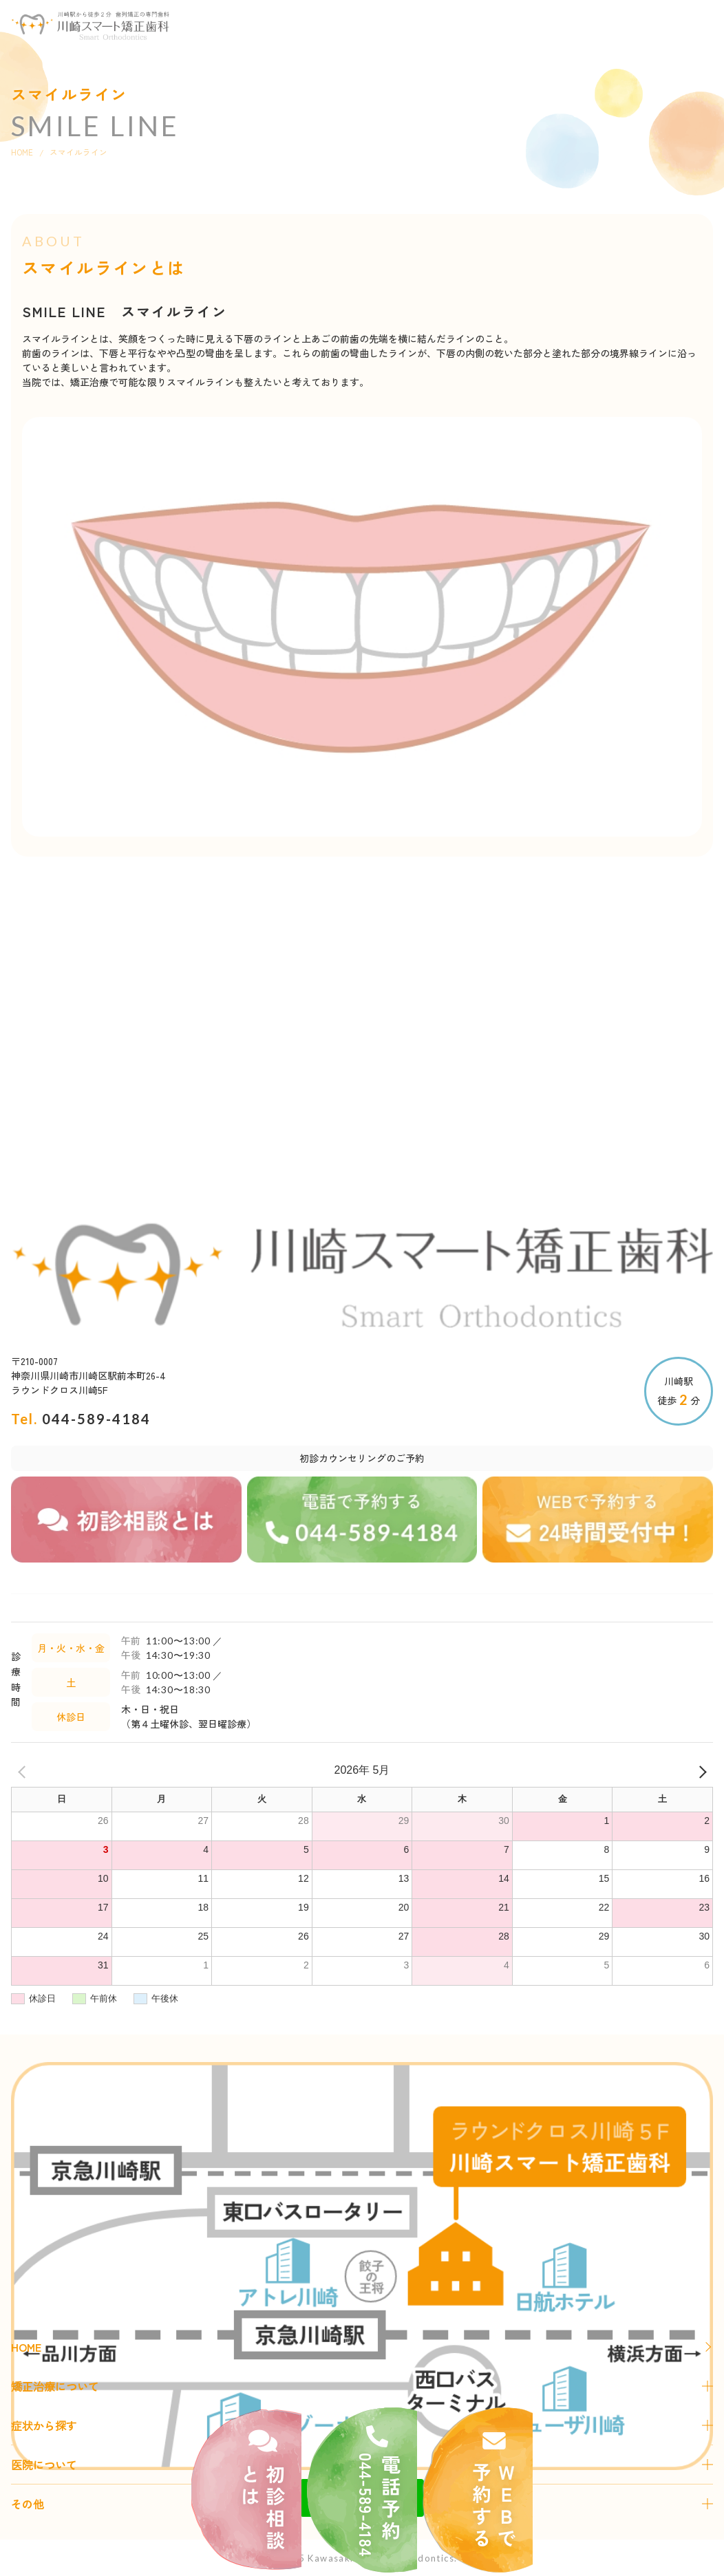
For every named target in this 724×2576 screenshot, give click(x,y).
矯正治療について (55, 2386)
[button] (698, 24)
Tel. (81, 1418)
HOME (22, 152)
